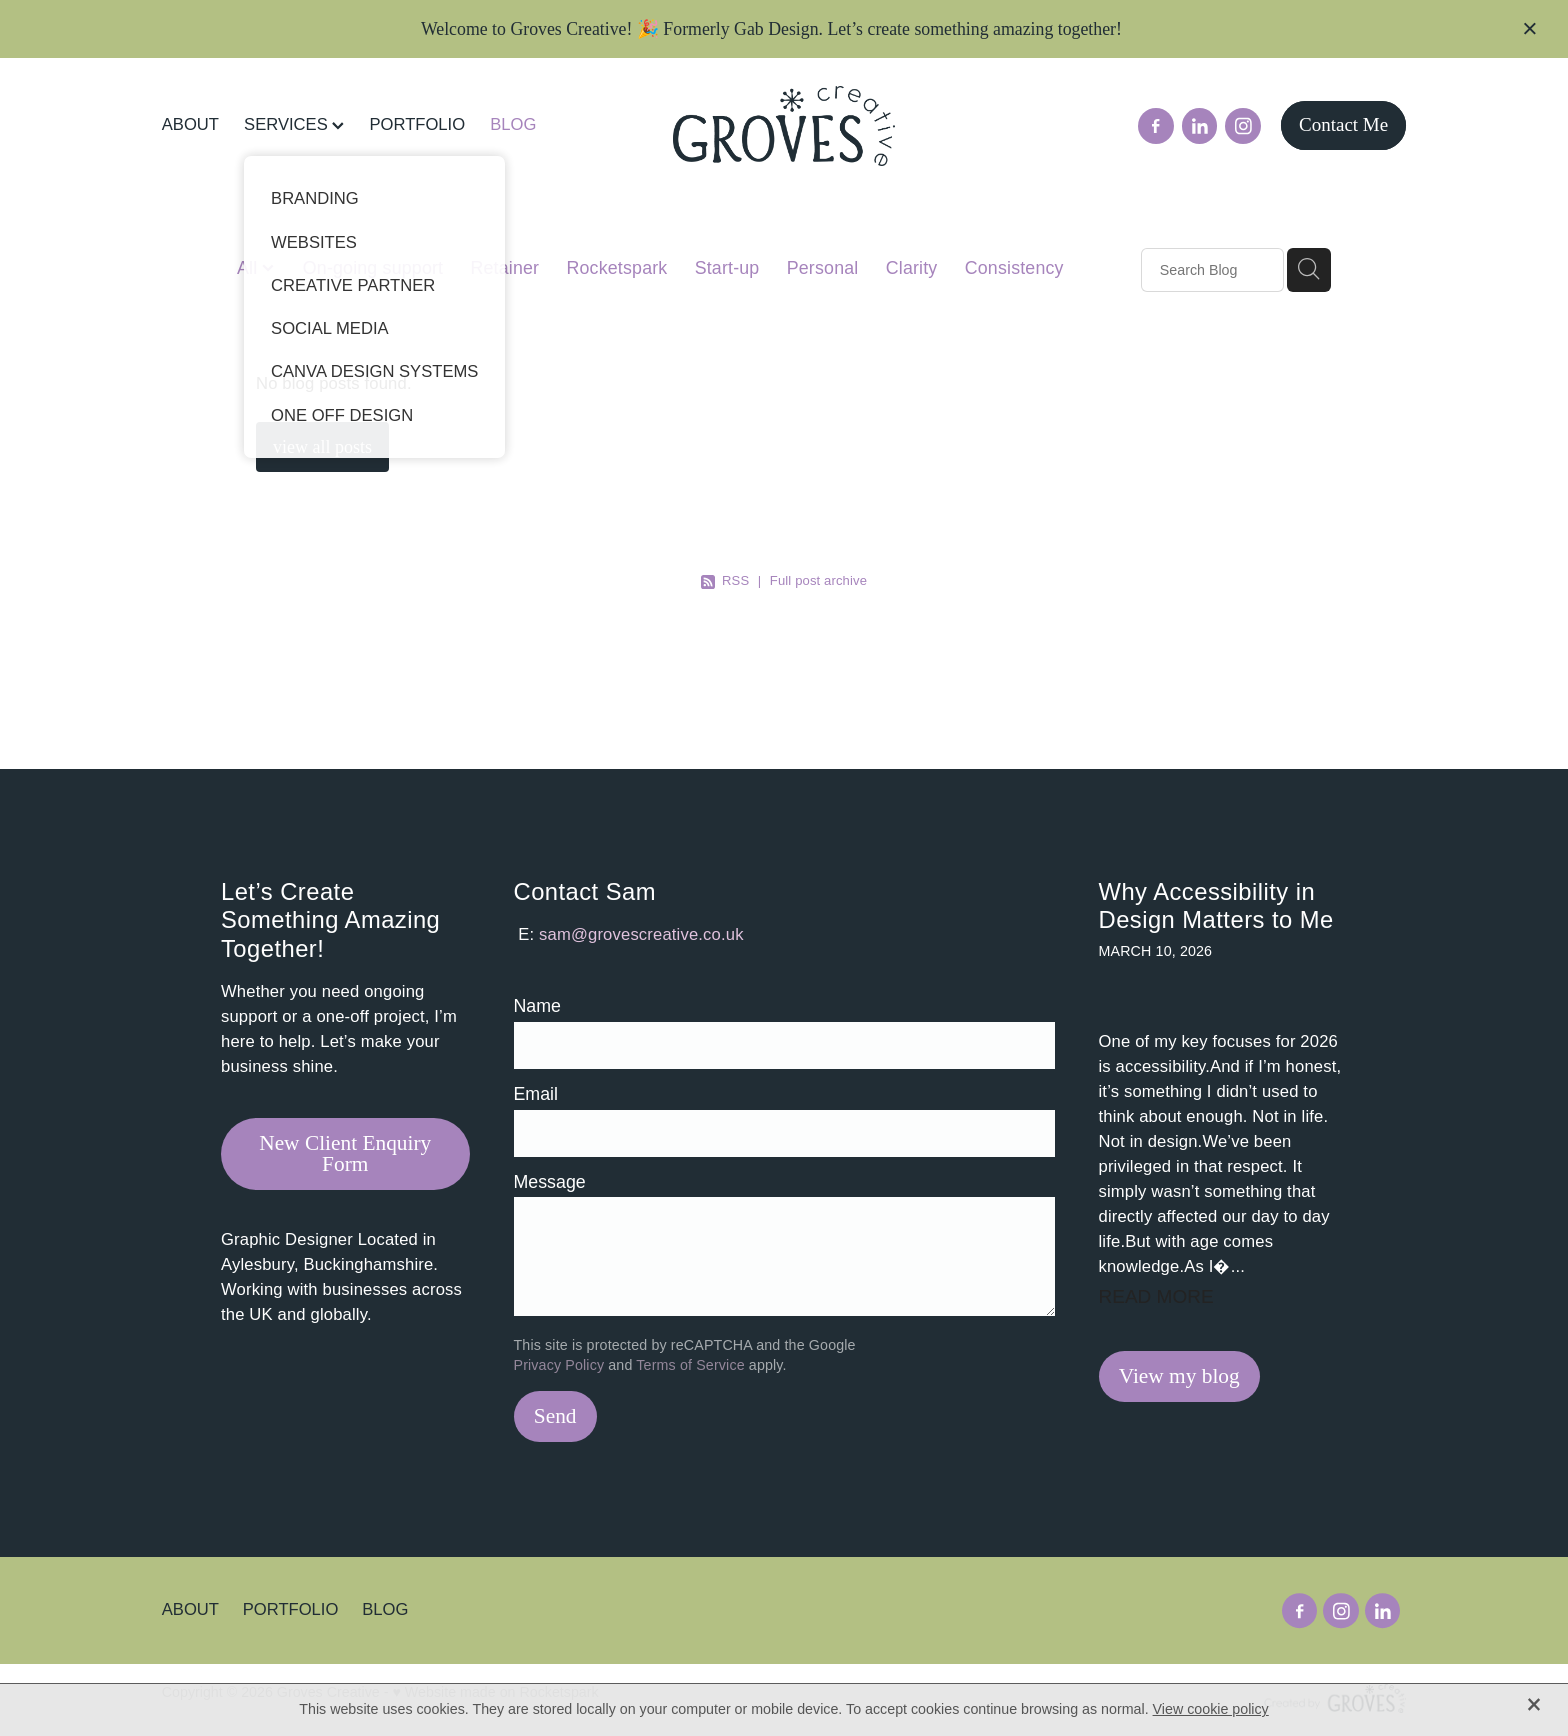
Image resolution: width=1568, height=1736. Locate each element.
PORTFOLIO (417, 124)
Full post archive (818, 580)
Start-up (727, 268)
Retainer (505, 268)
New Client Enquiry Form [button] (345, 1153)
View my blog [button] (1179, 1376)
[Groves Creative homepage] (783, 126)
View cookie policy (1211, 1709)
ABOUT (190, 124)
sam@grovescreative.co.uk (641, 934)
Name (537, 1007)
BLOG (513, 124)
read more (1156, 1296)
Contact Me (1343, 124)
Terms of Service (690, 1365)
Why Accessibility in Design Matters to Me (1216, 906)
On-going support (373, 268)
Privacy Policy (559, 1365)
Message (550, 1183)
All (249, 268)
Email (536, 1095)
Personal (823, 268)
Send (555, 1416)
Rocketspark (617, 268)
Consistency (1014, 268)
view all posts (322, 447)
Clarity (912, 268)
